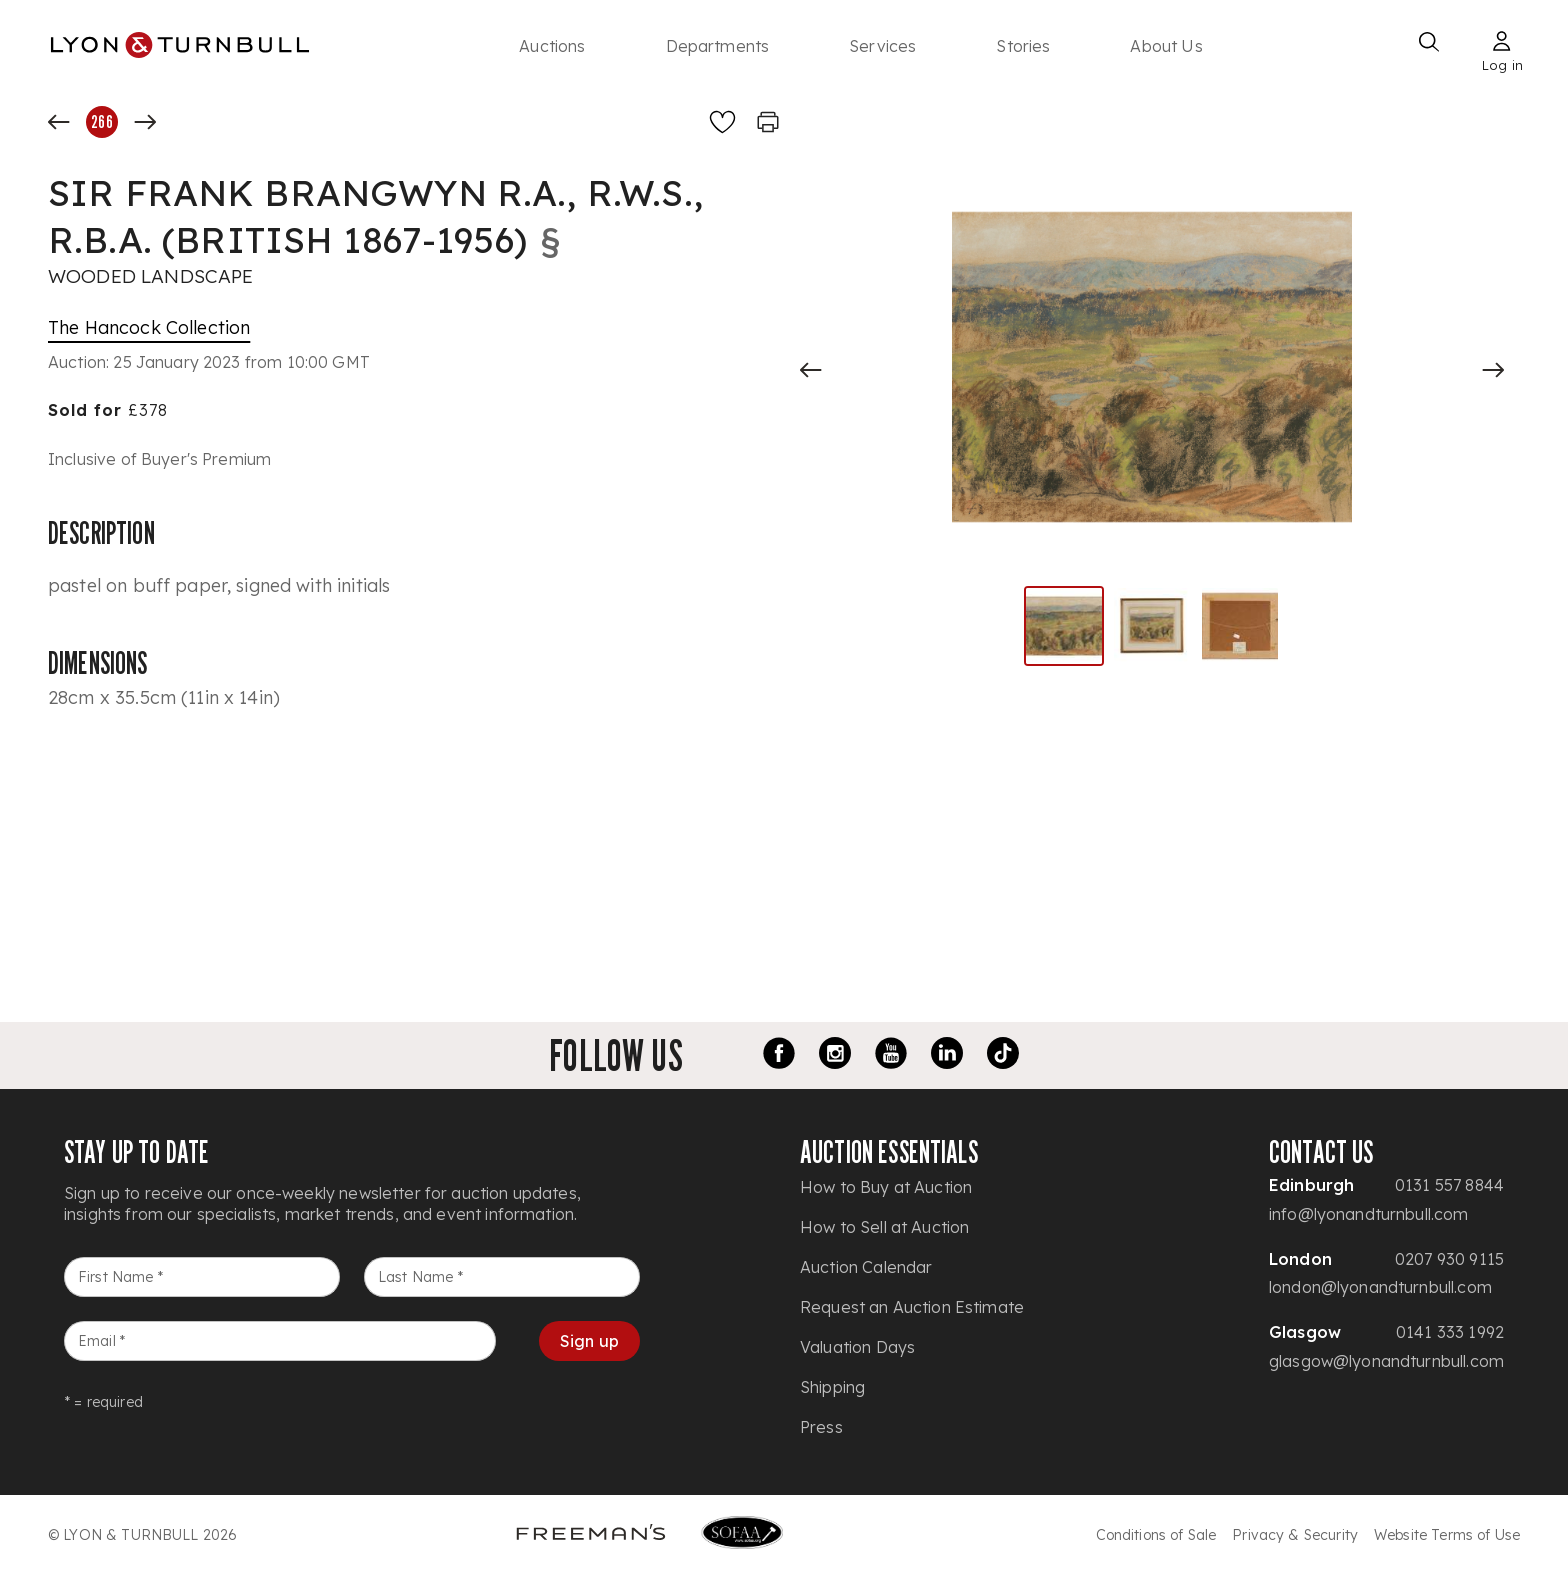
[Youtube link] (891, 1056)
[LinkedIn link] (947, 1056)
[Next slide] (1493, 370)
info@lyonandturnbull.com (1369, 1214)
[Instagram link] (835, 1056)
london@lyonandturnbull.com (1380, 1287)
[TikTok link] (1003, 1056)
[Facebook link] (779, 1056)
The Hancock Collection (149, 327)
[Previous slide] (811, 370)
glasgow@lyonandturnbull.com (1386, 1361)
